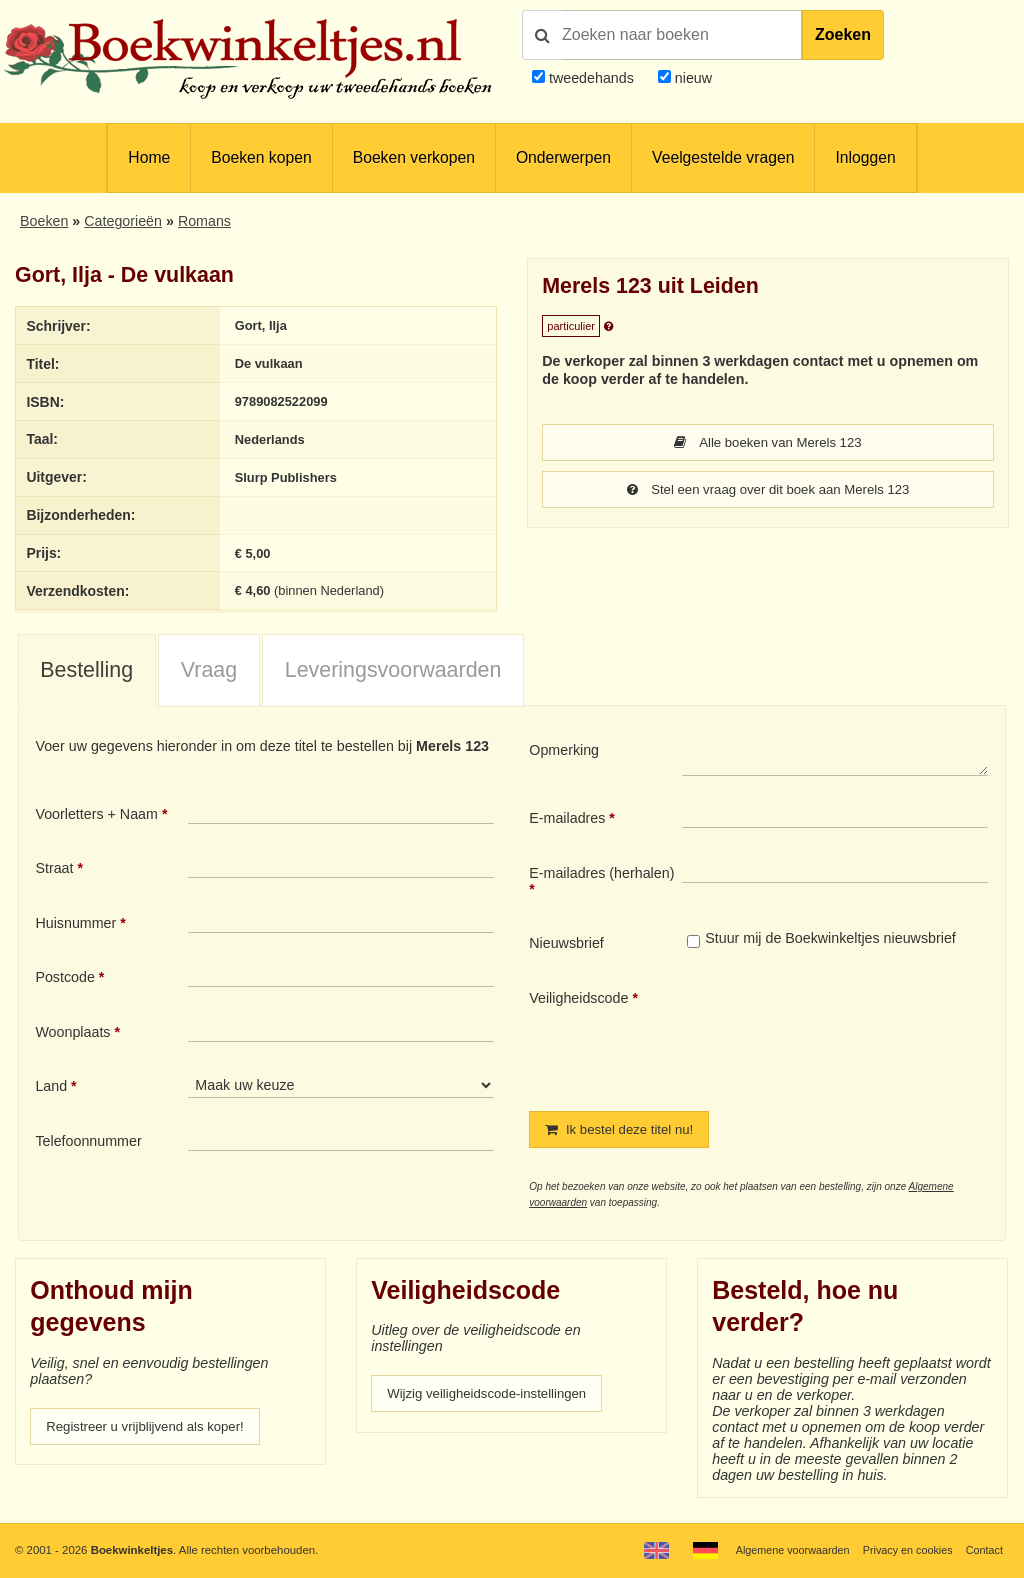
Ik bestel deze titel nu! (625, 1134)
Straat (54, 872)
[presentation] (849, 1038)
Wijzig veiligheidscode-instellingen (495, 1400)
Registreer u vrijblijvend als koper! (153, 1432)
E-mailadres (567, 822)
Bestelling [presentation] (86, 674)
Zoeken (843, 34)
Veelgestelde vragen (723, 157)
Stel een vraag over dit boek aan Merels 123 (768, 491)
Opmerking (564, 755)
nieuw (691, 78)
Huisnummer (75, 927)
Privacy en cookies (902, 1550)
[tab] (87, 675)
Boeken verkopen (414, 157)
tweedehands (591, 78)
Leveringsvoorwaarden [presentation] (393, 674)
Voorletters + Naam (96, 818)
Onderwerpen (563, 157)
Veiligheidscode (578, 1002)
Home (149, 157)
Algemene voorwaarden (782, 1550)
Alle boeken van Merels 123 (768, 443)
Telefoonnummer (88, 1145)
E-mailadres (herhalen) (601, 877)
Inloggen (865, 157)
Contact (983, 1550)
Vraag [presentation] (209, 674)
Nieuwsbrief (566, 947)
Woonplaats (72, 1036)
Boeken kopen (261, 157)
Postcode (64, 981)
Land (51, 1091)
